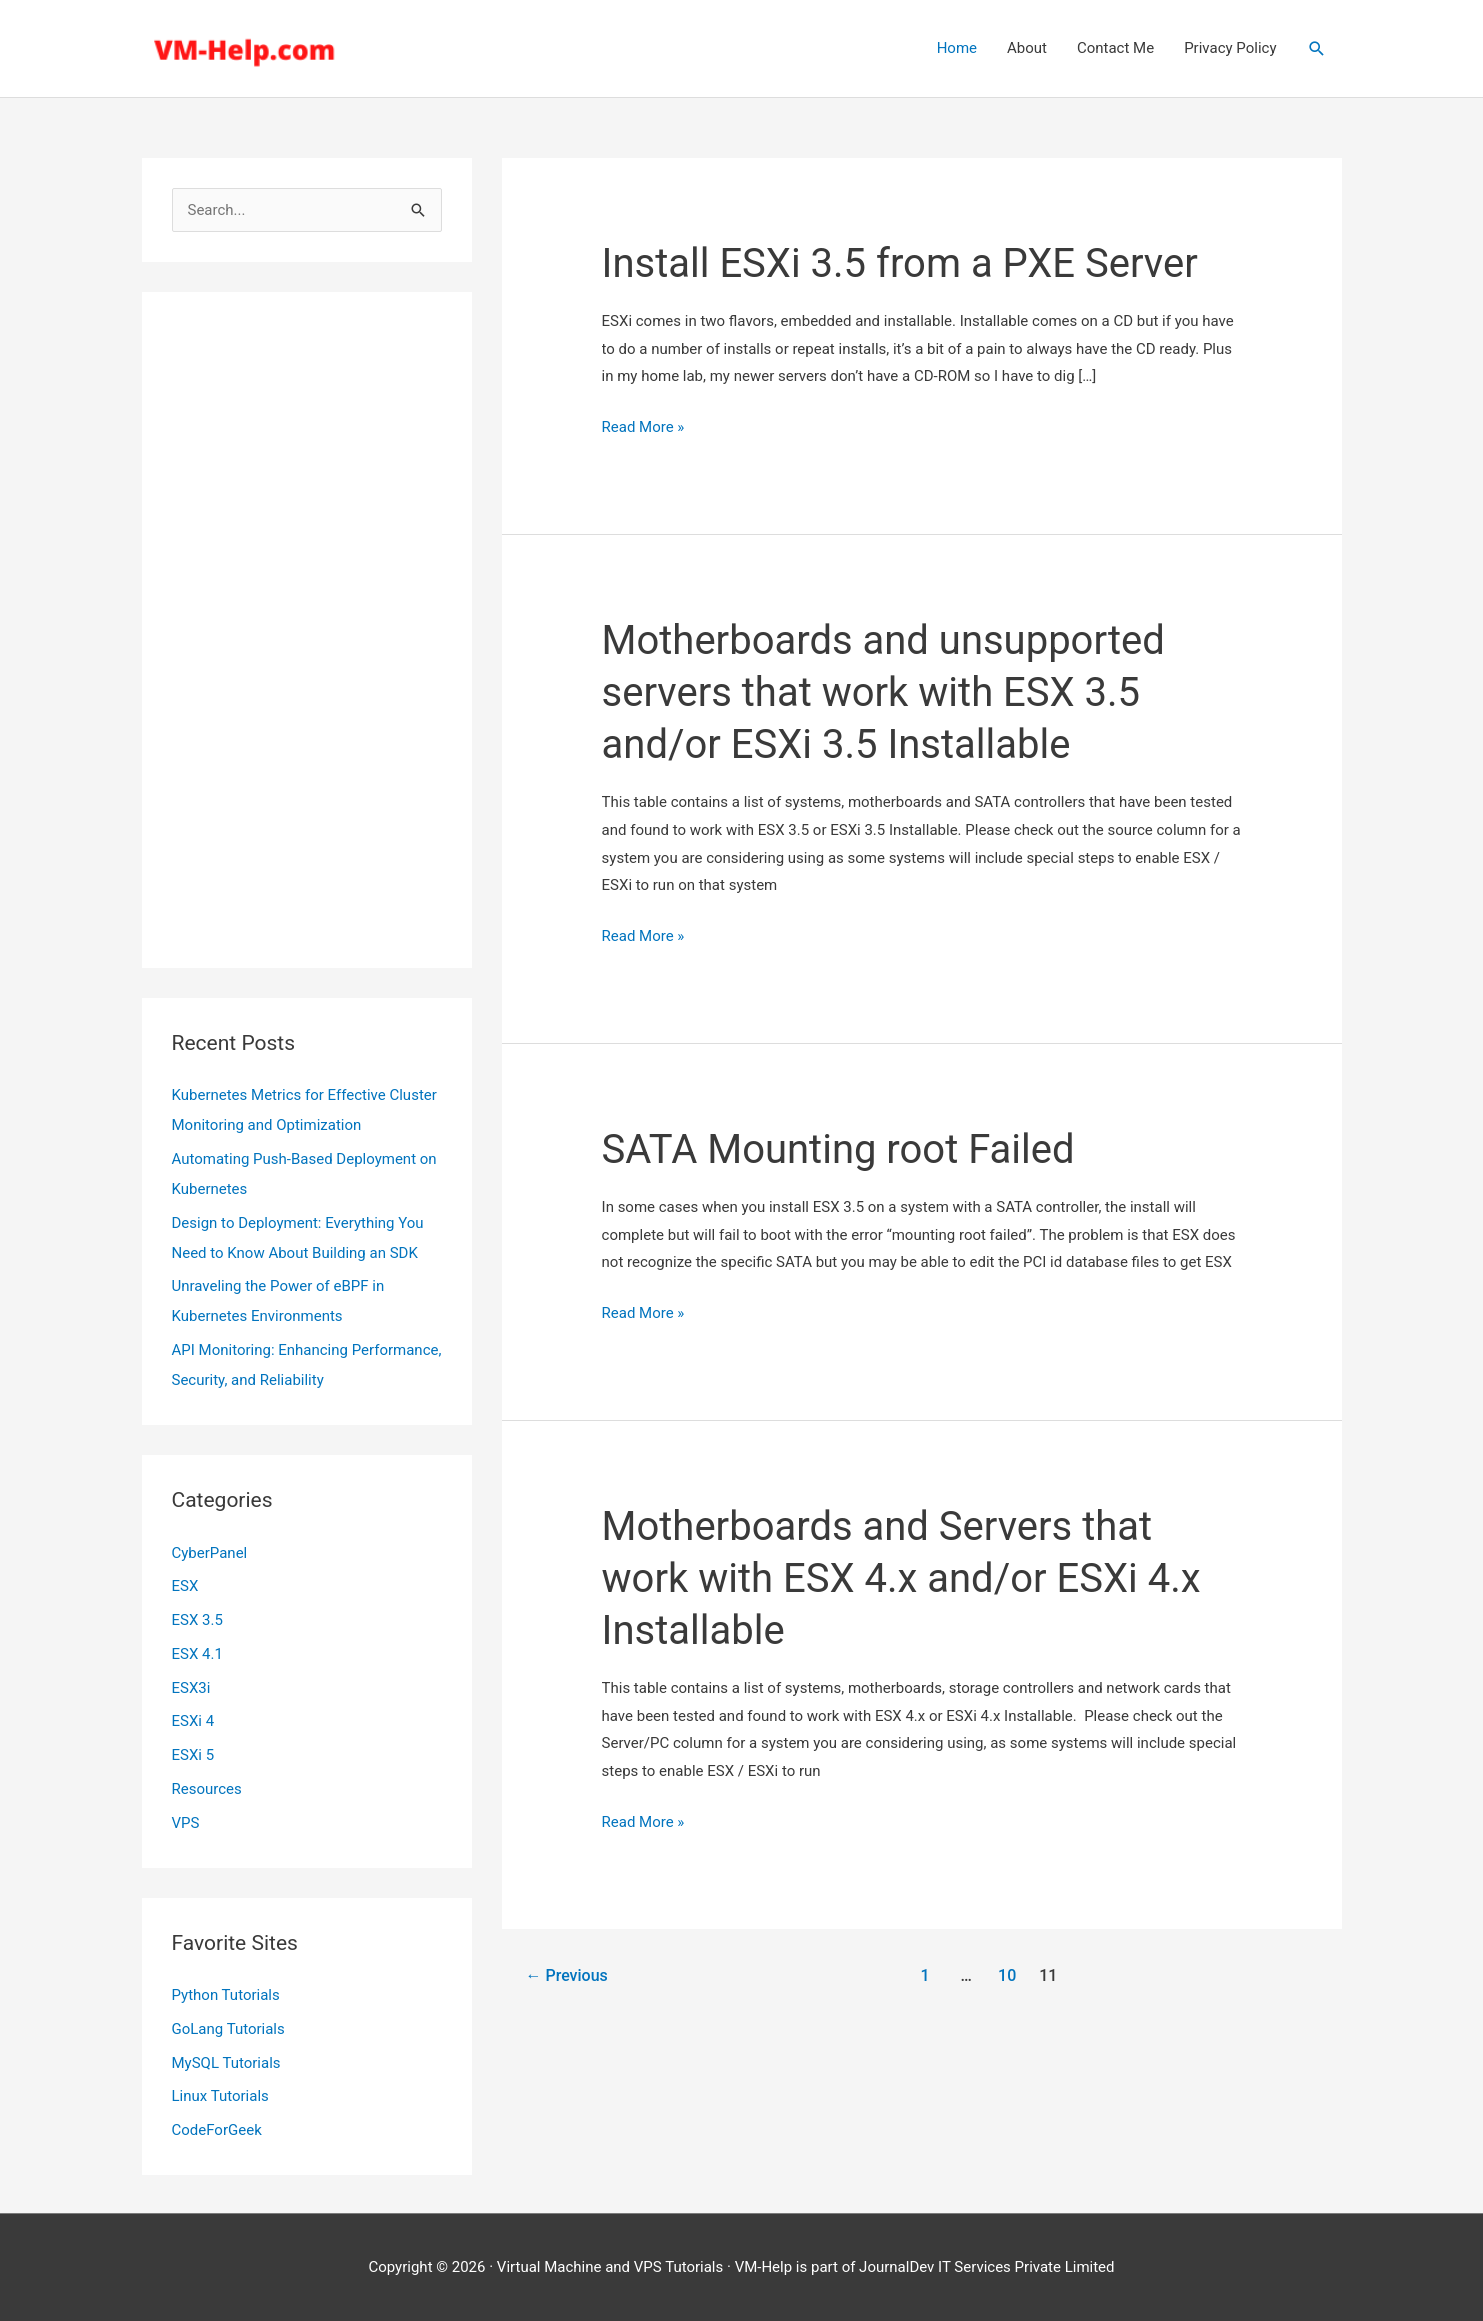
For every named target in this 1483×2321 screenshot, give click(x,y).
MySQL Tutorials (226, 2063)
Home (957, 48)
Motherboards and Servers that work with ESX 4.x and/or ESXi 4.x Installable (901, 1578)
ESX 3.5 (197, 1620)
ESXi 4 (193, 1721)
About (1027, 48)
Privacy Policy (1230, 48)
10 (1007, 1975)
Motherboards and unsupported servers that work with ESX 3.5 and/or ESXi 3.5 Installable (883, 692)
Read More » (643, 428)
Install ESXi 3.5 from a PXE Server (900, 263)
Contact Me (1115, 48)
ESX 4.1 (197, 1654)
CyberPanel (210, 1553)
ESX (185, 1586)
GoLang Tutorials (228, 2029)
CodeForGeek (217, 2130)
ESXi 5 (193, 1755)
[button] (1317, 49)
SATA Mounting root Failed (838, 1149)
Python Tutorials (226, 1995)
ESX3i (191, 1688)
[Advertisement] (307, 630)
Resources (207, 1789)
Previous (566, 1975)
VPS (186, 1823)
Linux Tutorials (220, 2096)
